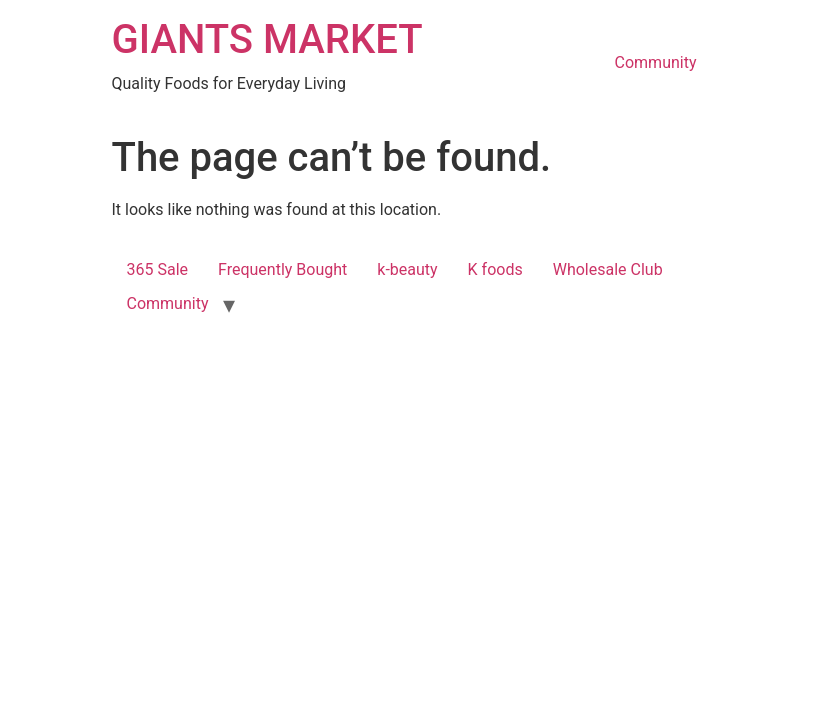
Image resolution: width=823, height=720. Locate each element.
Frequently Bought (282, 269)
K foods (495, 269)
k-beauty (407, 269)
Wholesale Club (608, 269)
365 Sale (158, 269)
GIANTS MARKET (267, 39)
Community (656, 62)
